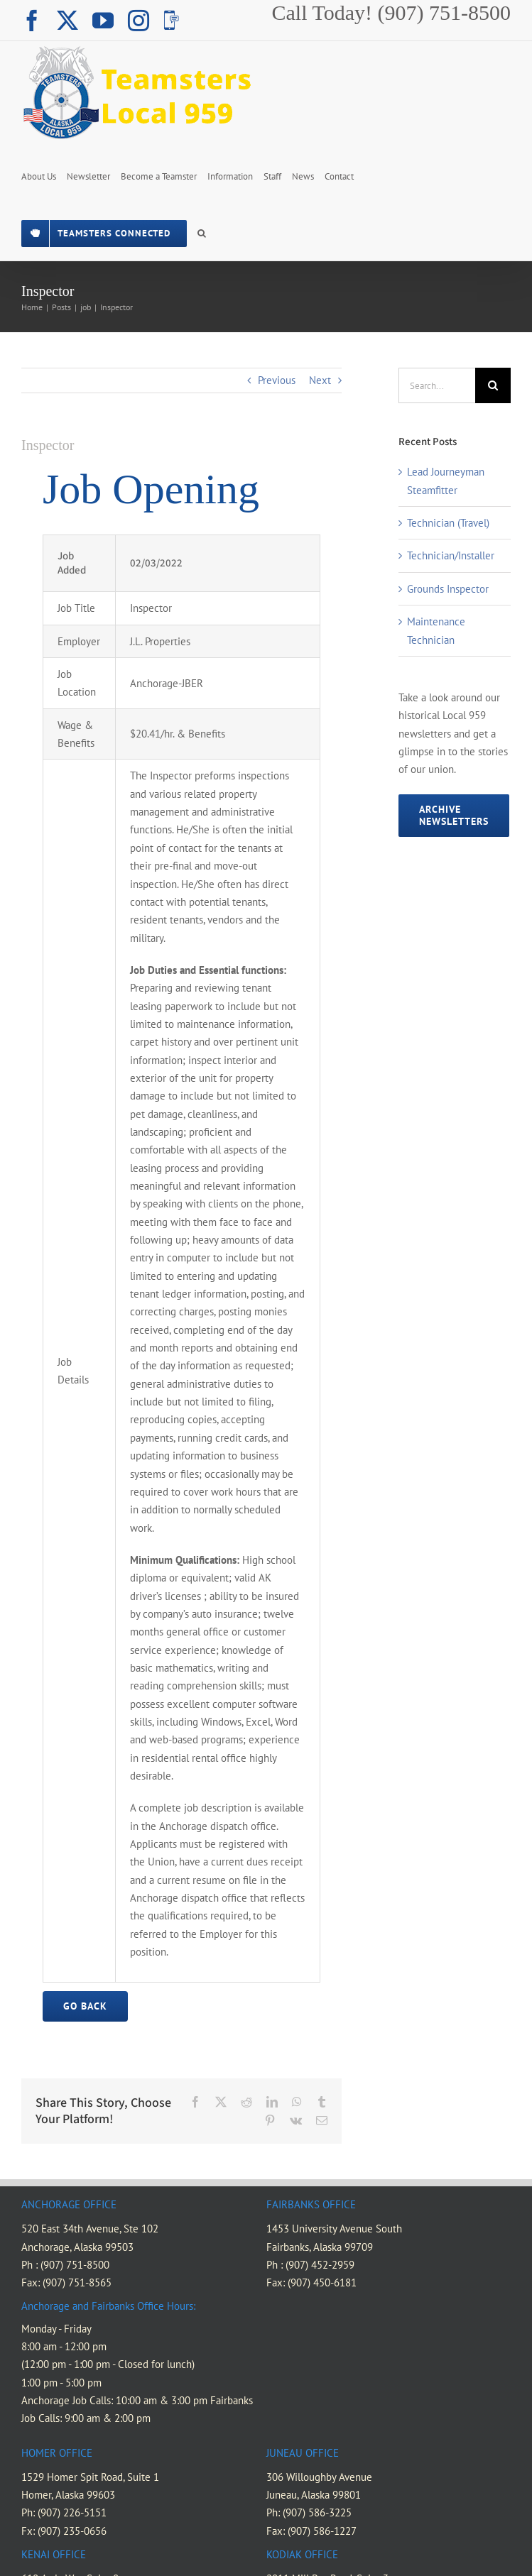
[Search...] (436, 385)
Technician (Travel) (448, 523)
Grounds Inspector (448, 589)
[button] (201, 232)
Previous (276, 380)
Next (320, 380)
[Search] (493, 385)
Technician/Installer (450, 555)
